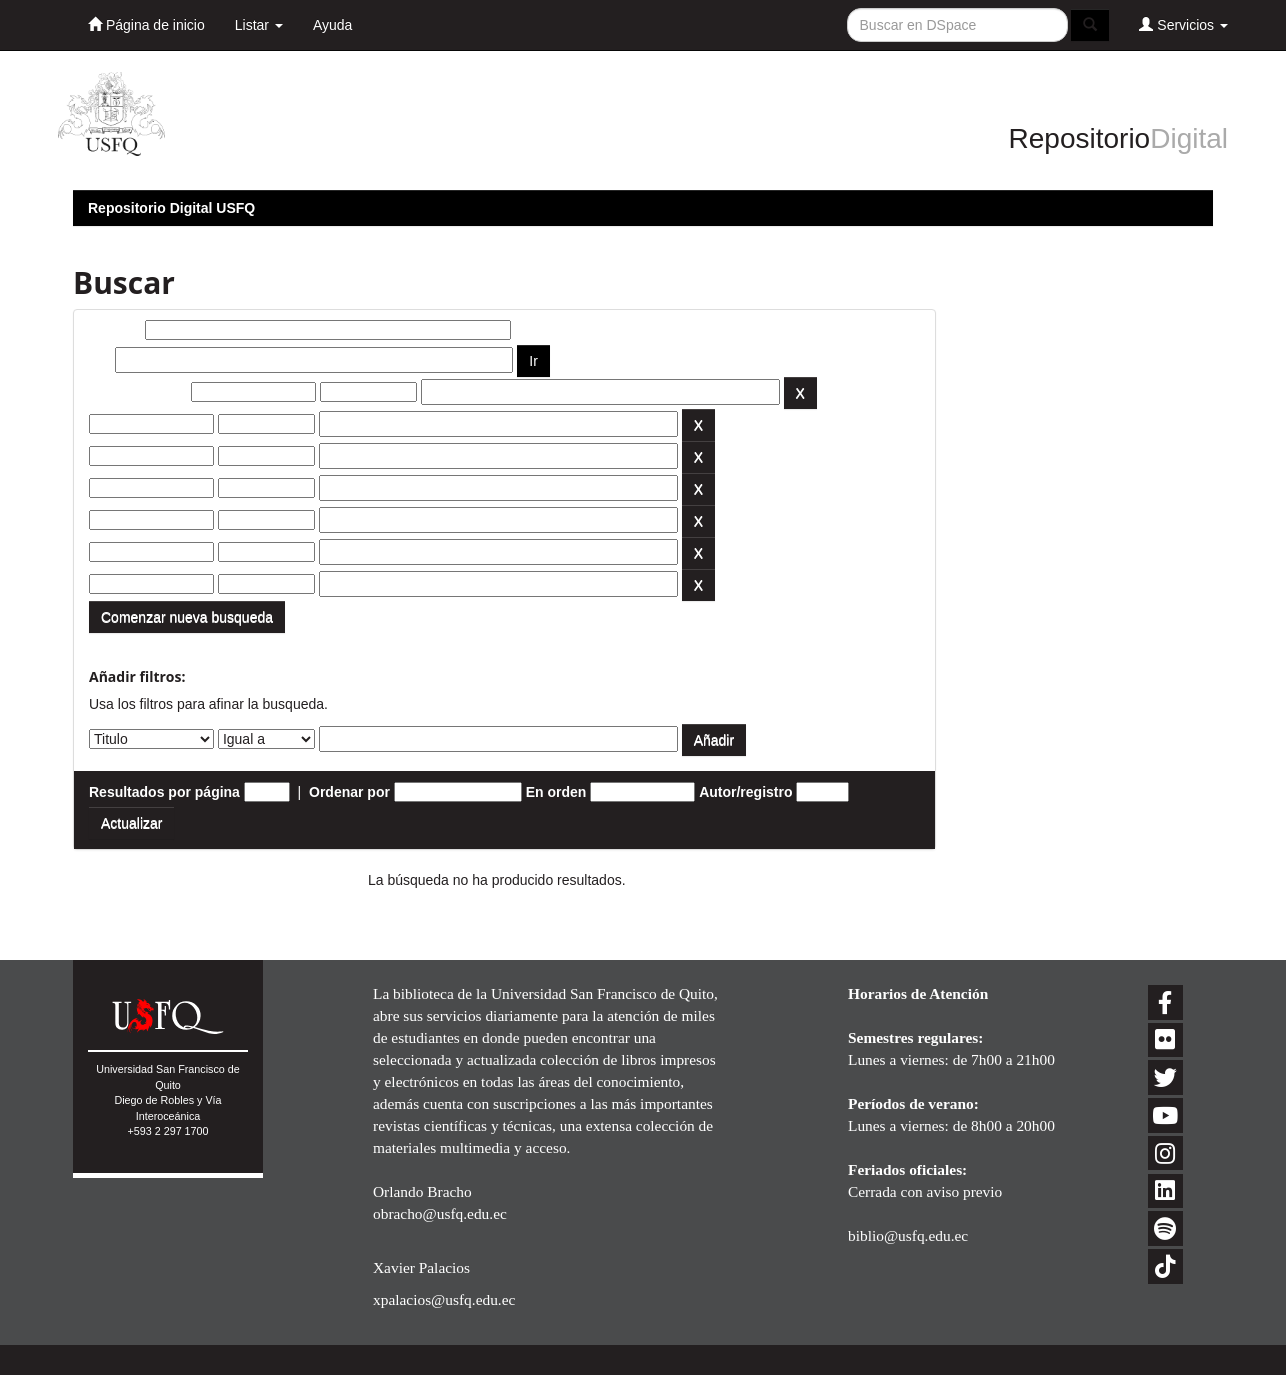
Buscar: (115, 330)
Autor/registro (745, 792)
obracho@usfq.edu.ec (440, 1213)
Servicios (1183, 24)
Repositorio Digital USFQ (171, 208)
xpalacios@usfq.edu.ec (444, 1299)
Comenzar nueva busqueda (187, 617)
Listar (259, 25)
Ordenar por (349, 792)
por (100, 360)
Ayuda (332, 25)
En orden (556, 792)
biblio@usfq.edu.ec (908, 1235)
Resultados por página (164, 792)
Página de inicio (146, 24)
